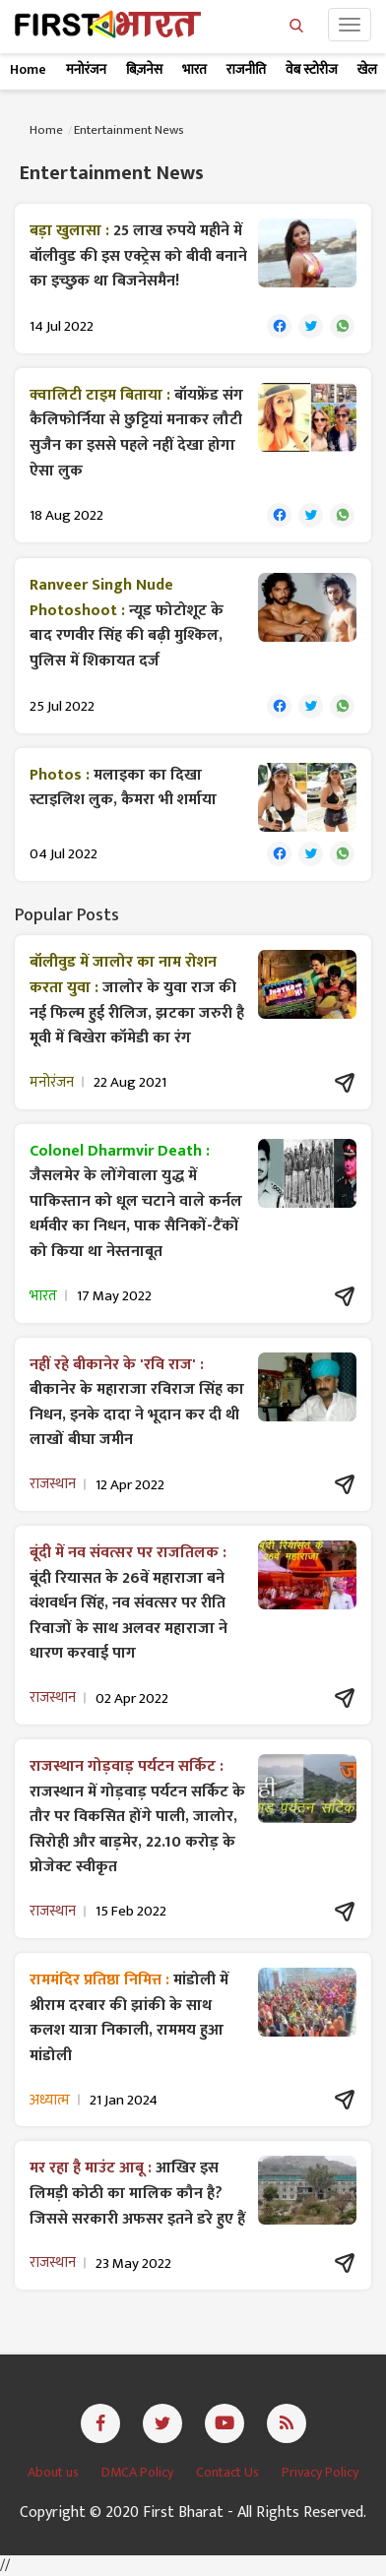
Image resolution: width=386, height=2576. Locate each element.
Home (28, 69)
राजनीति (246, 69)
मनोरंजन (86, 69)
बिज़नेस (144, 69)
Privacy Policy (320, 2472)
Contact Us (229, 2472)
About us (55, 2472)
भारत (194, 69)
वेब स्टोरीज (312, 69)
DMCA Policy (138, 2472)
